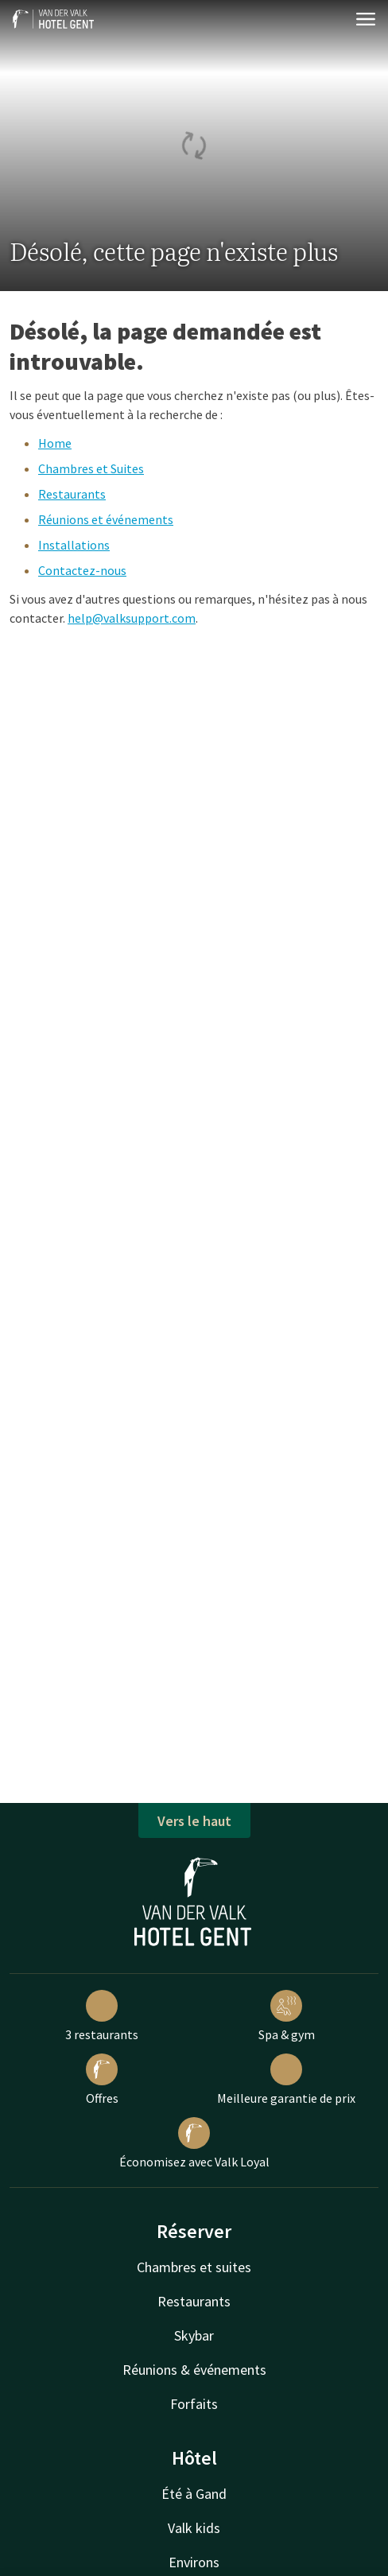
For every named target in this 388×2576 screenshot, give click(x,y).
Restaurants (72, 494)
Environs (194, 2562)
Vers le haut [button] (194, 1821)
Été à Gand (194, 2494)
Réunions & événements (194, 2369)
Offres (102, 2079)
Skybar (194, 2335)
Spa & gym (286, 2016)
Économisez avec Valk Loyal (194, 2143)
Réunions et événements (105, 519)
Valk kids (194, 2528)
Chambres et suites (194, 2267)
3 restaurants (101, 2016)
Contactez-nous (82, 570)
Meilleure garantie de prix (286, 2079)
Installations (74, 545)
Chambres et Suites (91, 468)
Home (55, 443)
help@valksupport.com (132, 618)
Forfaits (194, 2404)
